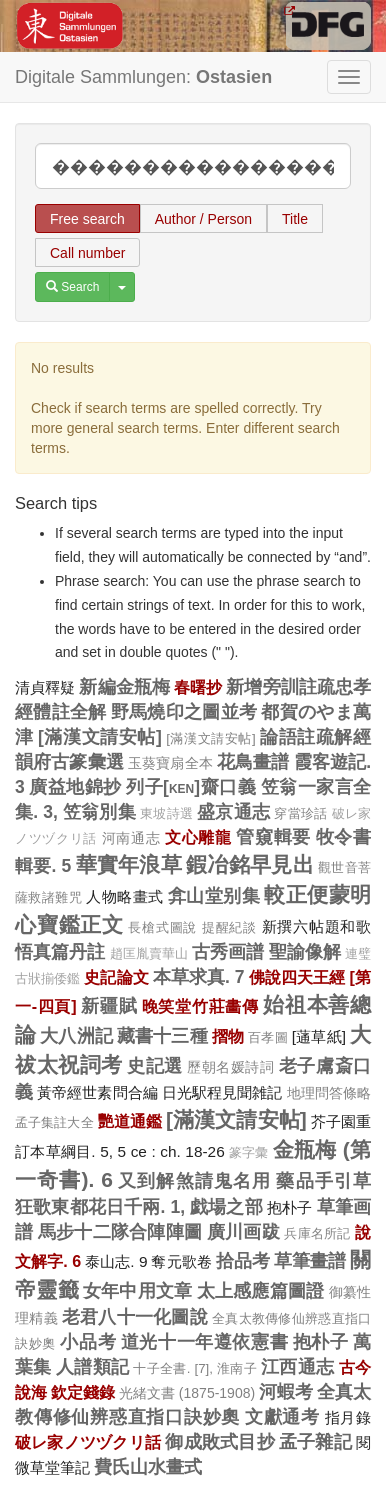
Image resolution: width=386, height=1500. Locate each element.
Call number (87, 253)
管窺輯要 (273, 837)
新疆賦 (109, 1006)
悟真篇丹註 (60, 952)
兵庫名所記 (317, 1233)
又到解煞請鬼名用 (194, 1181)
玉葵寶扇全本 (170, 763)
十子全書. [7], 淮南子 (195, 1368)
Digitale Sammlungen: (143, 77)
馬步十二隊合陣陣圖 (120, 1232)
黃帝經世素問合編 (97, 1092)
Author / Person (203, 219)
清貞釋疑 (45, 687)
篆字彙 (249, 1153)
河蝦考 (286, 1392)
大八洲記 (76, 1036)
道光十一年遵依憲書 (205, 1342)
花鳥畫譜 (253, 762)
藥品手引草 (323, 1181)
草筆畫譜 (310, 1261)
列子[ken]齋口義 (191, 787)
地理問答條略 (329, 1093)
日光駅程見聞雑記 (222, 1092)
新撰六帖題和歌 (317, 926)
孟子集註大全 (54, 1122)
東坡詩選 (166, 814)
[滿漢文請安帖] (100, 737)
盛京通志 (233, 812)
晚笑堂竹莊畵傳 (200, 1006)
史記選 (155, 1066)
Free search (87, 219)
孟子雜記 (315, 1442)
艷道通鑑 (130, 1121)
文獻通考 (282, 1417)
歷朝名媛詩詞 (230, 1067)
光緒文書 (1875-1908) (187, 1393)
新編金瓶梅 (124, 687)
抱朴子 (290, 1207)
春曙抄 (198, 687)
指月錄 (348, 1417)
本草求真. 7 (199, 977)
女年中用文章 (138, 1291)
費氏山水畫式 (148, 1467)
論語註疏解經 (315, 737)
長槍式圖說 (162, 927)
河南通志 (131, 838)
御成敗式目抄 (219, 1442)
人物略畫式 (124, 896)
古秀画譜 (228, 952)
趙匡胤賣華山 (149, 954)
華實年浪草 (129, 864)
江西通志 (297, 1367)
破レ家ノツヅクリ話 (88, 1442)
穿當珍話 (300, 813)
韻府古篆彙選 (69, 762)
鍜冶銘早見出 (250, 864)
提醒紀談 (229, 927)
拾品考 (243, 1261)
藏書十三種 (162, 1036)
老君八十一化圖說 (135, 1317)
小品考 (88, 1342)
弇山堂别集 (214, 896)
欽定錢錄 (83, 1392)
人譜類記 (92, 1367)
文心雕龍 (198, 837)
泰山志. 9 (116, 1261)
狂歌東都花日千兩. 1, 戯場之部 (139, 1207)
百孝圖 (268, 1037)
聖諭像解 (305, 952)
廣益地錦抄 (75, 787)
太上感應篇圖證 (261, 1291)
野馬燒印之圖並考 (184, 712)
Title (295, 219)
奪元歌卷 (181, 1261)
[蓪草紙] (319, 1036)
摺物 (228, 1036)
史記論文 (116, 977)
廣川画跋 (243, 1232)
